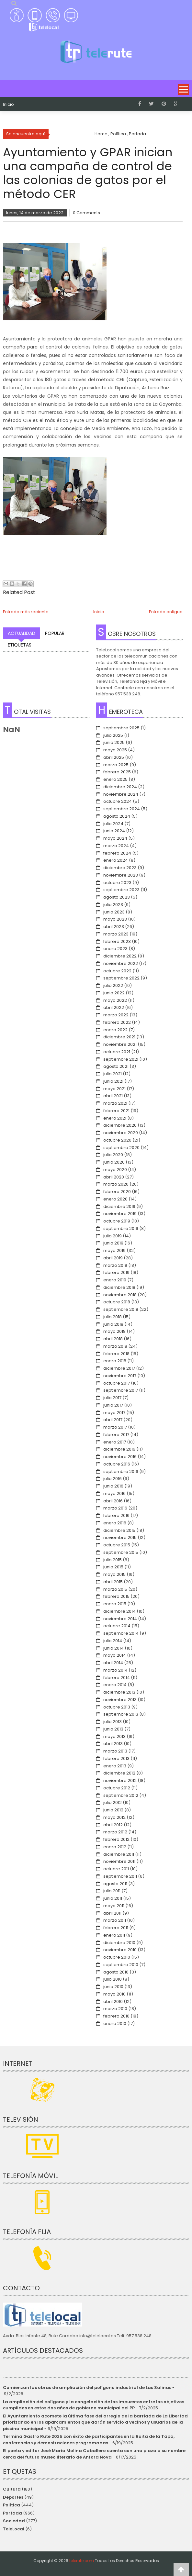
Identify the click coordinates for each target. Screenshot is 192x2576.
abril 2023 (113, 926)
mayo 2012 (114, 1817)
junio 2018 (113, 1324)
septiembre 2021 (120, 1059)
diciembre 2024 (120, 787)
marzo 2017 (115, 1427)
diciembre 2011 (118, 1854)
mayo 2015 (114, 1574)
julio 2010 (112, 1979)
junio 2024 (114, 831)
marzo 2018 (115, 1346)
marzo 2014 (115, 1670)
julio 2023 (113, 904)
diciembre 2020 (120, 1125)
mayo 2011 (113, 1906)
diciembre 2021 (119, 1037)
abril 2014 (113, 1663)
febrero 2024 (117, 853)
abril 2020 (113, 1177)
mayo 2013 (114, 1736)
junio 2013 (113, 1729)
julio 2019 (112, 1236)
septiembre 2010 (120, 1965)
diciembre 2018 (119, 1287)
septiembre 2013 (120, 1714)
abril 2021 (113, 1096)
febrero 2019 (116, 1272)
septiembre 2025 (121, 728)
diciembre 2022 (120, 956)
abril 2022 (113, 1007)
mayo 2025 (115, 750)
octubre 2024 (117, 801)
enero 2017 (114, 1442)
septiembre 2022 (121, 978)
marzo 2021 (115, 1103)
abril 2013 (113, 1744)
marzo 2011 (114, 1920)
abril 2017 (112, 1420)
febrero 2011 (115, 1928)
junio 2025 (114, 742)
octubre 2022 (117, 971)
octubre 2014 (116, 1626)
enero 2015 (114, 1604)
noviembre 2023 (120, 875)
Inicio (8, 104)
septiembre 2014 (121, 1633)
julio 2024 (113, 824)
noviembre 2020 (120, 1133)
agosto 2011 (115, 1884)
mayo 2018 (114, 1331)
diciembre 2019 (119, 1206)
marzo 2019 (115, 1265)
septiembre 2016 (120, 1471)
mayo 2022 (115, 1000)
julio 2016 (112, 1479)
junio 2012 (113, 1810)
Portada (12, 2513)
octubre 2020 (117, 1140)
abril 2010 (113, 2001)
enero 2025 (115, 779)
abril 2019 (113, 1258)
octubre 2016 (116, 1464)
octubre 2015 (116, 1545)
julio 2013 (112, 1722)
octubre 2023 (117, 882)
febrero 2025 (117, 772)
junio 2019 (113, 1243)
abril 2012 (113, 1825)
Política (11, 2505)
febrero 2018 (116, 1354)
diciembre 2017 (119, 1368)
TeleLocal (13, 2529)
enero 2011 (114, 1935)
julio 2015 (112, 1560)
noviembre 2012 (120, 1780)
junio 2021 (113, 1081)
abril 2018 (113, 1339)
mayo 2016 (114, 1493)
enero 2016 (114, 1523)
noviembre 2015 (120, 1537)
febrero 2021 (116, 1111)
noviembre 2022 (120, 963)
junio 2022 (114, 993)
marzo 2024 (116, 846)
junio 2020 (114, 1162)
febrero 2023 (117, 941)
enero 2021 (114, 1118)
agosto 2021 (116, 1066)
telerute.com (81, 2560)
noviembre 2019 (120, 1214)
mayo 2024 (115, 838)
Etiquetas (19, 645)
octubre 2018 (116, 1302)
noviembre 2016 (120, 1457)
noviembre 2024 (120, 794)
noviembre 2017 (119, 1376)
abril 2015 (113, 1582)
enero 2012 (114, 1847)
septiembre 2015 (120, 1552)
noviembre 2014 (120, 1619)
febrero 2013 (116, 1758)
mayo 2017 (114, 1413)
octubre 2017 (116, 1383)
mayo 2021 (114, 1089)
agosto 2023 (116, 897)
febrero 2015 (116, 1596)
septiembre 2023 (121, 890)
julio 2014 (112, 1641)
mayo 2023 (115, 919)
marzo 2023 (116, 934)
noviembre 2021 (120, 1044)
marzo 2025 (116, 765)
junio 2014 (113, 1648)
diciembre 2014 (119, 1611)
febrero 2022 (117, 1022)
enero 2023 (115, 948)
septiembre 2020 (121, 1147)
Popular (54, 633)
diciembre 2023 (120, 868)
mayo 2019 (114, 1250)
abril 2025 (113, 757)
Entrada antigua (166, 612)
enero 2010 (114, 2023)
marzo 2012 (115, 1832)
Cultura (12, 2489)
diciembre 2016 (119, 1449)
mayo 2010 (114, 1994)
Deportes (13, 2497)
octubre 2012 (116, 1788)
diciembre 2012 (119, 1773)
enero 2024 (115, 860)
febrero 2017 (116, 1435)
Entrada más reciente (26, 612)
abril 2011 (112, 1913)
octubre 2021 (116, 1052)
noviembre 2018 (120, 1295)
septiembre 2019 (120, 1228)
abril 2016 (113, 1501)
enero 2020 (115, 1199)
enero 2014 (115, 1685)
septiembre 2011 (120, 1876)
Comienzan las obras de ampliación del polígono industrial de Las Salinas (87, 2387)
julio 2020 (113, 1155)
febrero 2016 (116, 1515)
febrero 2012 (116, 1839)
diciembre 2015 (119, 1530)
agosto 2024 (116, 816)
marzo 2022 (116, 1015)
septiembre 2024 (121, 809)
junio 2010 (113, 1987)
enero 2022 (115, 1030)
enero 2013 (114, 1766)
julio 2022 (113, 985)
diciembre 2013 (119, 1692)
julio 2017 (112, 1398)
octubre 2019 (116, 1221)
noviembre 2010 (120, 1950)
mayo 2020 (115, 1169)
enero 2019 (114, 1280)
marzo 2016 (115, 1508)
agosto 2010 (116, 1972)
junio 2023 (114, 912)
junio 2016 (113, 1486)
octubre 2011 (116, 1869)
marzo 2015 (115, 1589)
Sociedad (14, 2521)
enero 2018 (114, 1361)
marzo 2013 (115, 1751)
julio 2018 (112, 1317)
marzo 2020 (116, 1184)
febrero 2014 (116, 1678)
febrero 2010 (116, 2016)
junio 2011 (112, 1898)
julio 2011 (111, 1891)
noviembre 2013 (120, 1700)
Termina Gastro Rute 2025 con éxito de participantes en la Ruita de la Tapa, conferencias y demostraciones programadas (89, 2439)
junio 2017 (113, 1405)
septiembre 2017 (120, 1390)
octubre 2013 (116, 1707)
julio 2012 (112, 1802)
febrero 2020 (117, 1191)
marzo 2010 (115, 2009)
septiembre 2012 (120, 1795)
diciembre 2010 (119, 1943)
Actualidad (21, 633)
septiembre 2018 (120, 1309)
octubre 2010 (116, 1957)
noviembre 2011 (119, 1861)
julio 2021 (112, 1074)
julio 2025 (113, 735)
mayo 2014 (114, 1655)
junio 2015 (113, 1567)
